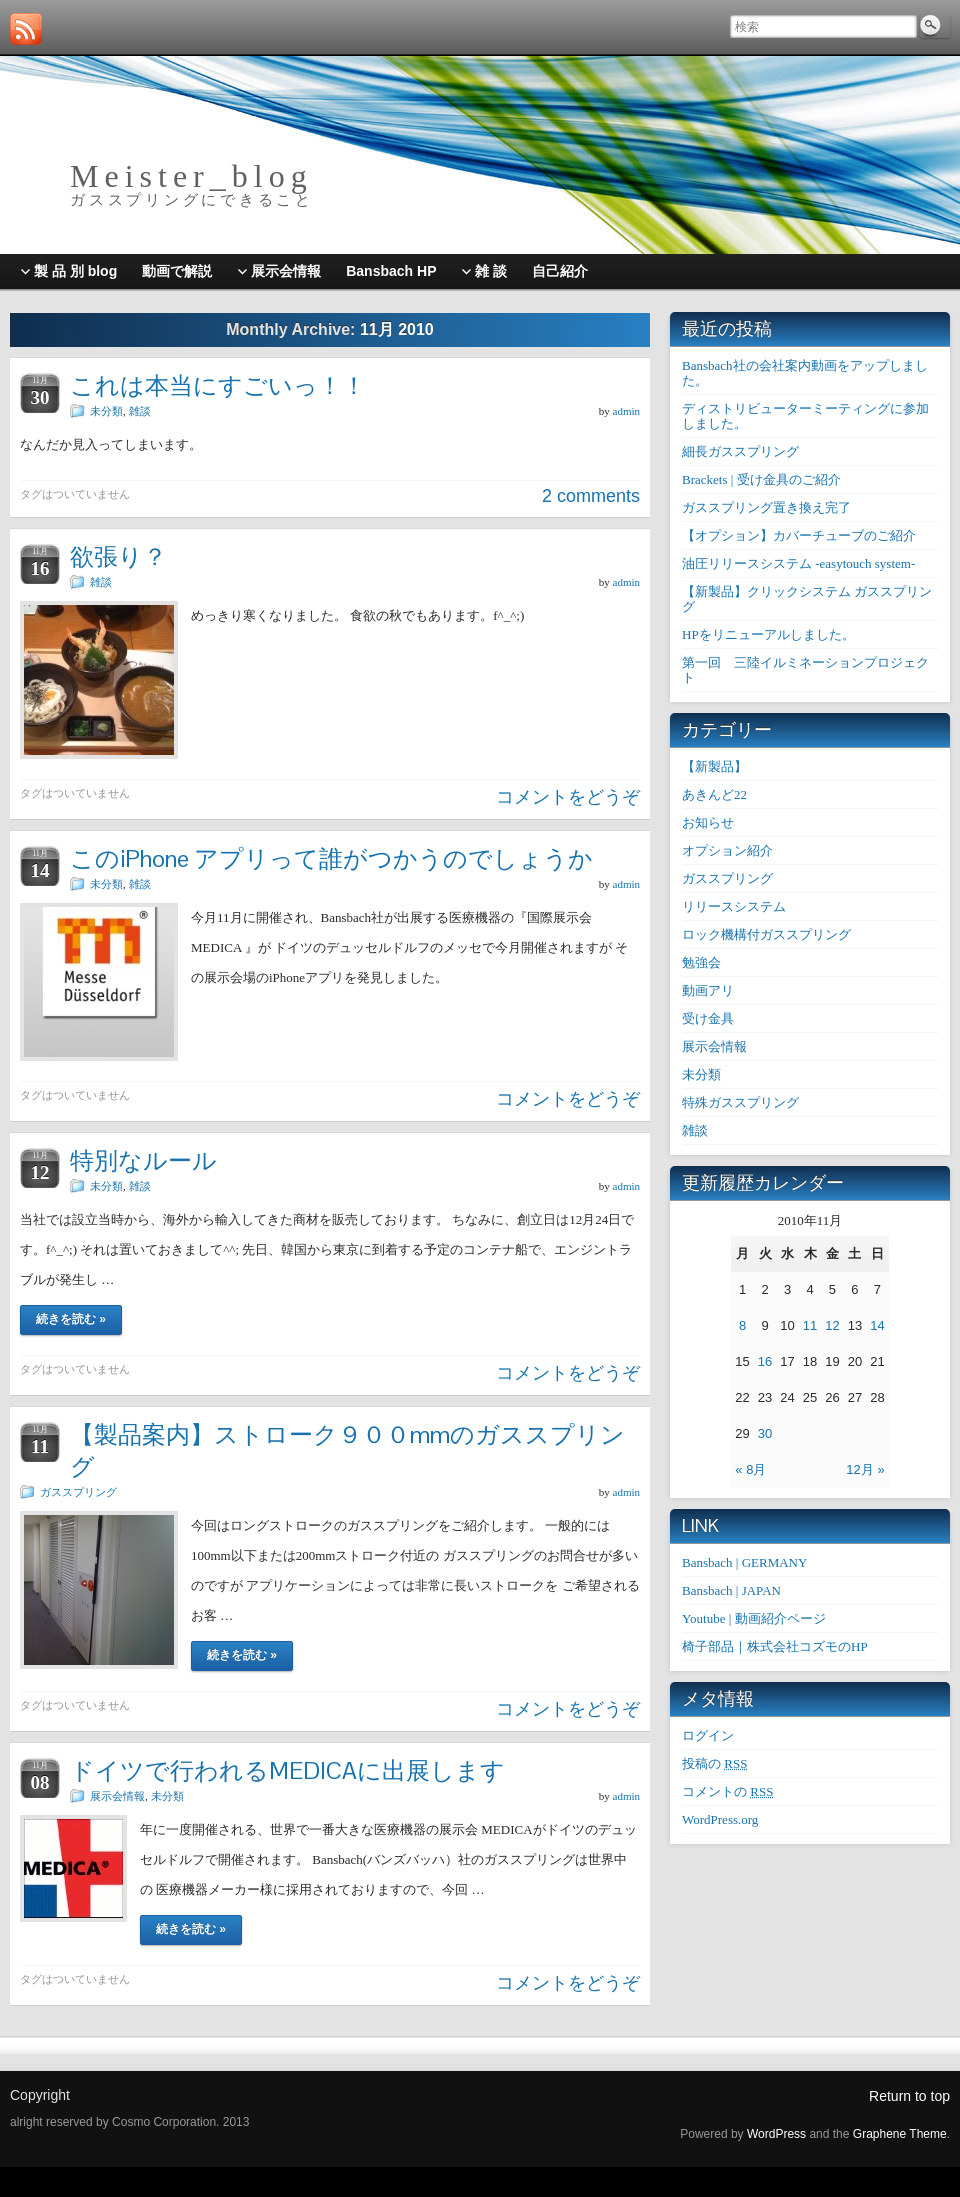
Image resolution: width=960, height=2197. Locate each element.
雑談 (140, 411)
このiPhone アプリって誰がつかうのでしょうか (331, 858)
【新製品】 (714, 766)
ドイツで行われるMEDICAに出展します (287, 1770)
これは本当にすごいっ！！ (218, 385)
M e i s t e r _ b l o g (188, 176)
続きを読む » (71, 1319)
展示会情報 (117, 1796)
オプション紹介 (727, 850)
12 (832, 1325)
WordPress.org (720, 1819)
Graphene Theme (900, 2134)
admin (627, 411)
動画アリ (708, 990)
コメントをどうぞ (568, 797)
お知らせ (708, 822)
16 (765, 1361)
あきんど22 (714, 794)
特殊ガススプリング (740, 1102)
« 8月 (750, 1469)
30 (765, 1433)
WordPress (776, 2134)
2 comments (591, 496)
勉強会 (701, 962)
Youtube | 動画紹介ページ (754, 1618)
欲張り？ (118, 556)
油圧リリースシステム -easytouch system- (798, 563)
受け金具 (708, 1018)
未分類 (106, 411)
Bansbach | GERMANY (744, 1562)
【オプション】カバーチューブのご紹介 (799, 535)
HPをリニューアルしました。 (768, 634)
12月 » (865, 1469)
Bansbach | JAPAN (731, 1590)
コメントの (727, 1791)
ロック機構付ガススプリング (766, 934)
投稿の (714, 1763)
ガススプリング (78, 1492)
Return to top (909, 2096)
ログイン (708, 1735)
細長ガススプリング (740, 451)
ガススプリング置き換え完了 (766, 507)
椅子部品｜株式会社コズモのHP (775, 1646)
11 (810, 1325)
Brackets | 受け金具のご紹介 (761, 479)
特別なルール (143, 1160)
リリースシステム (734, 906)
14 (877, 1325)
